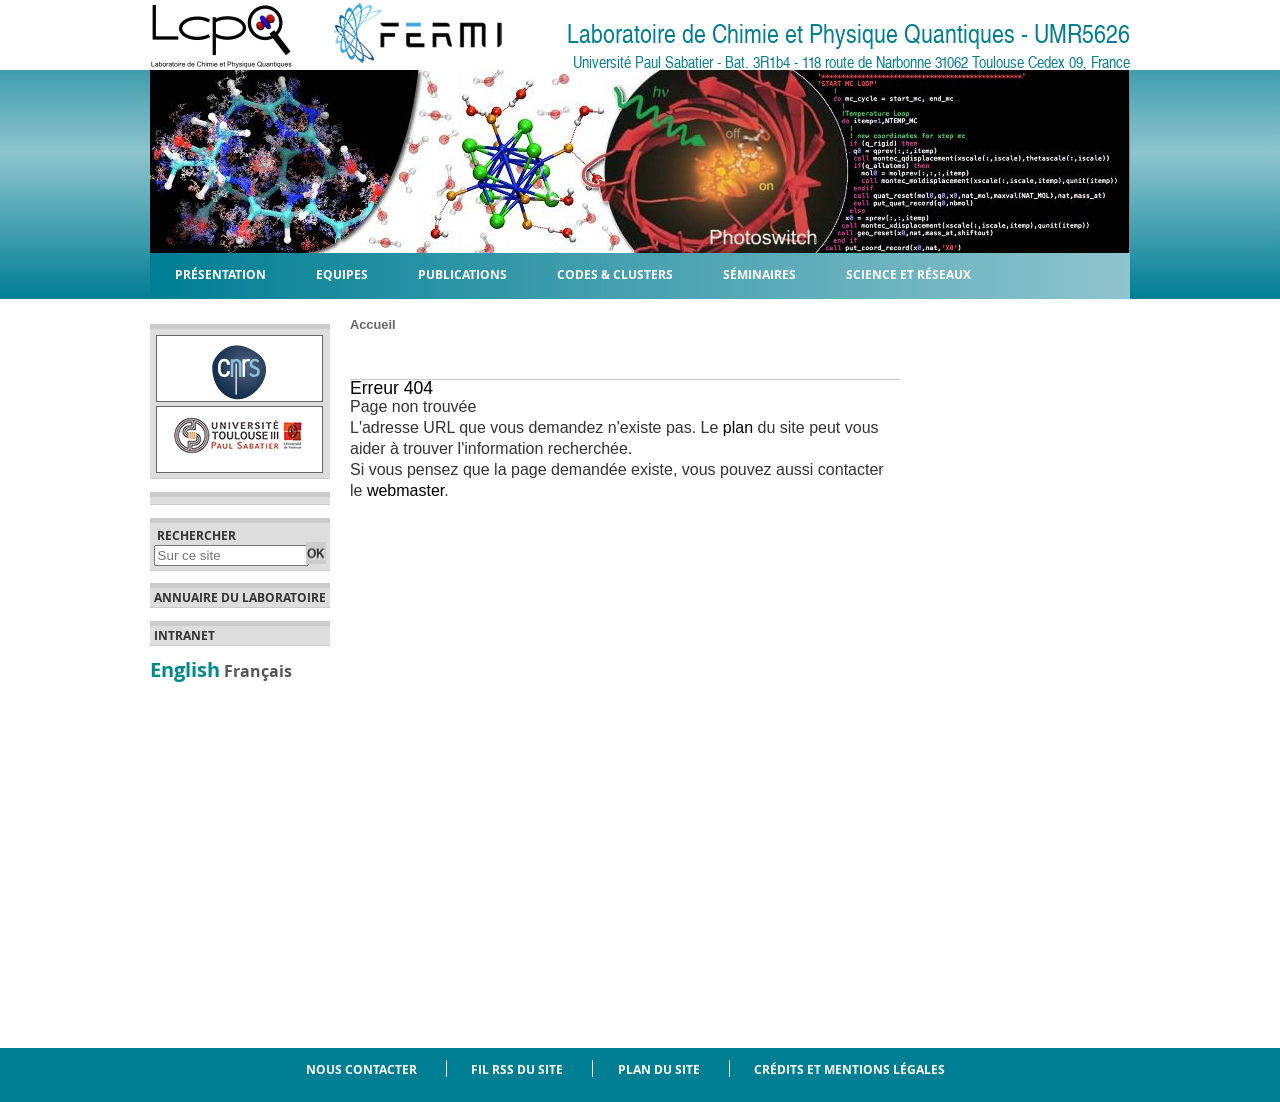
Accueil (373, 324)
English (185, 669)
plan (738, 427)
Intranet (184, 636)
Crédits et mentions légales (849, 1069)
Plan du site (659, 1069)
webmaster (405, 490)
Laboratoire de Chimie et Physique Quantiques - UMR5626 (848, 34)
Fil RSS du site (517, 1069)
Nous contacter (361, 1069)
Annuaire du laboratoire (240, 598)
